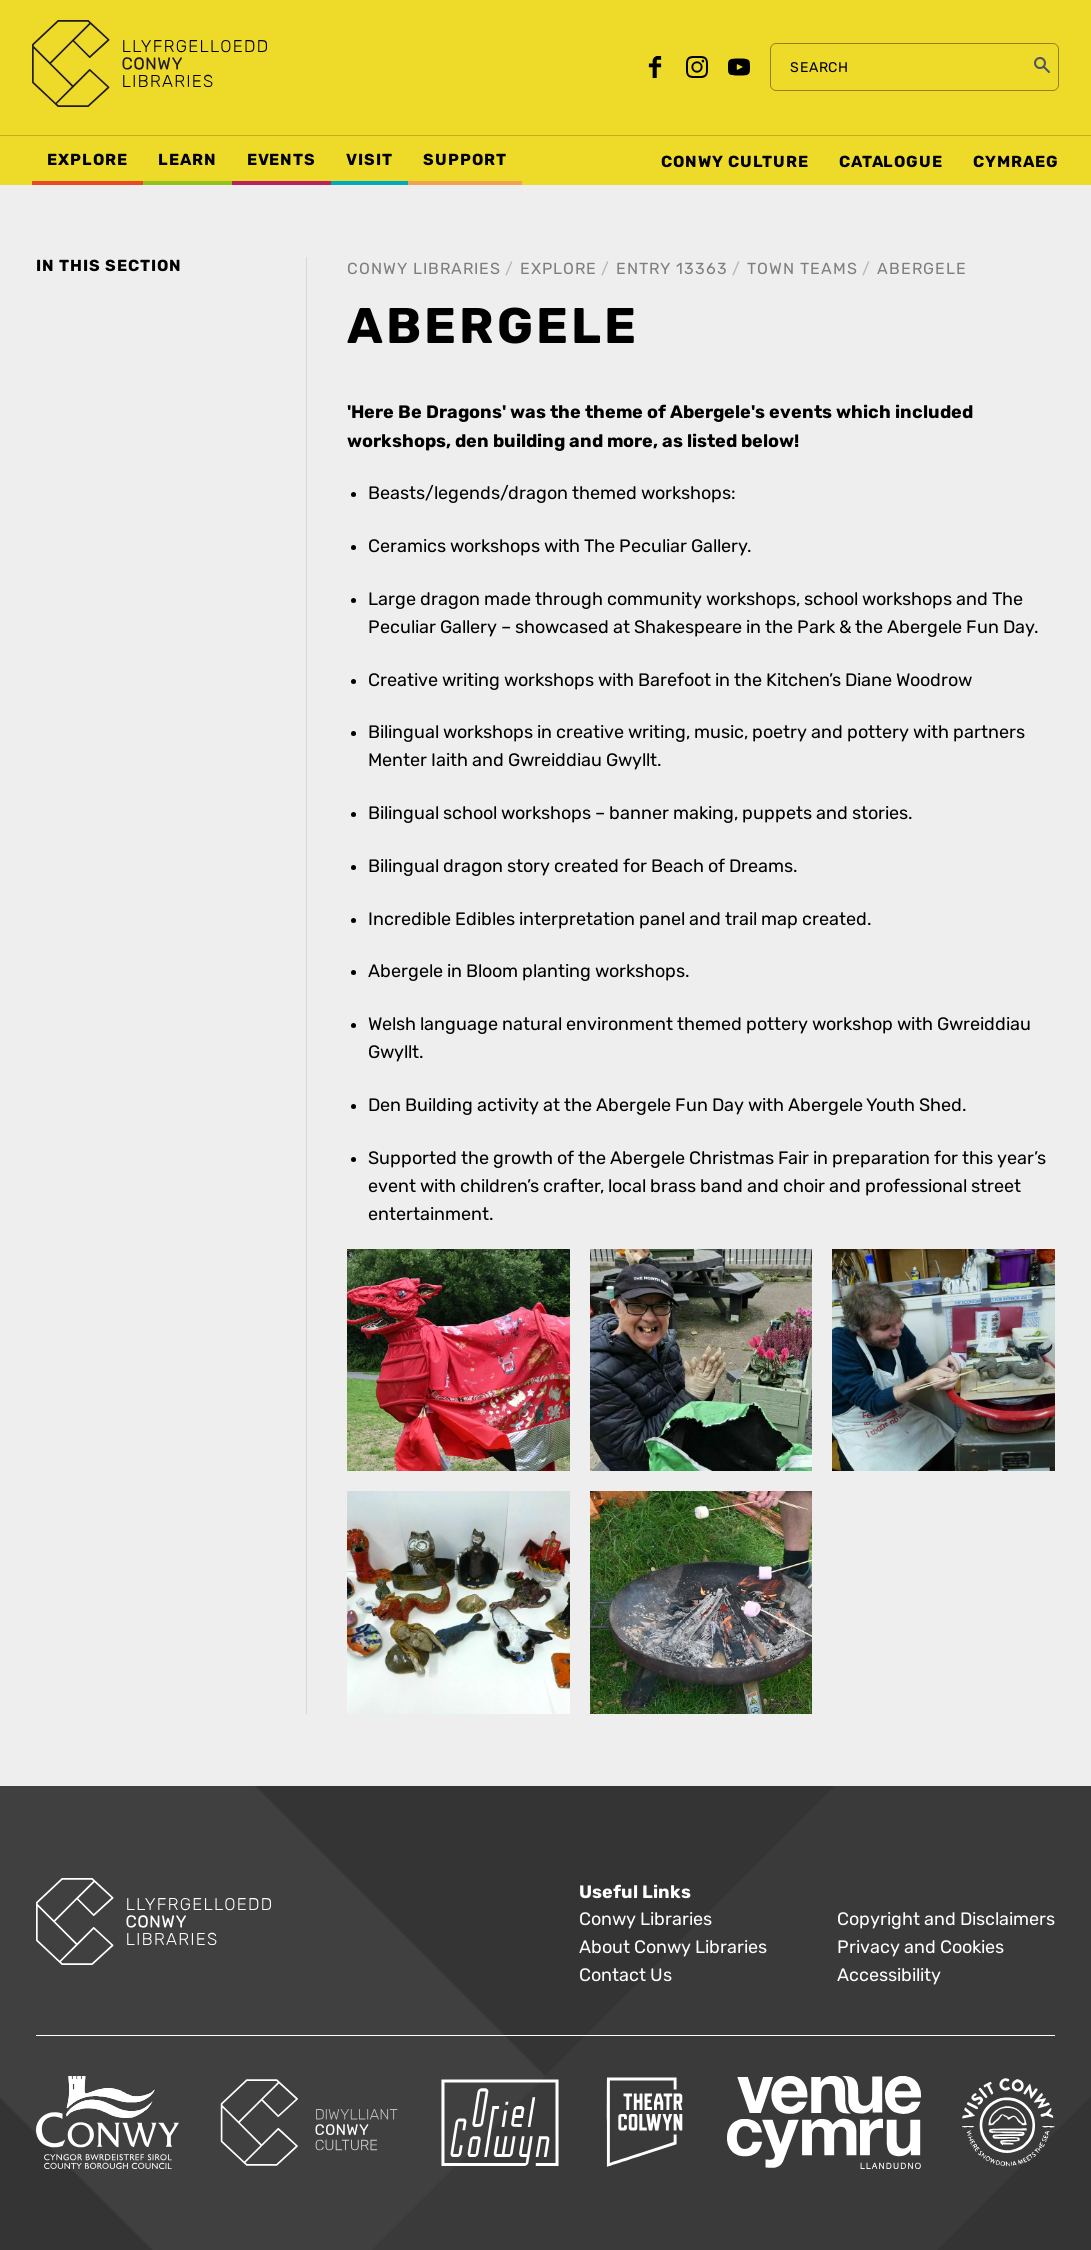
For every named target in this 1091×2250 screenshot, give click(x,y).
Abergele (922, 268)
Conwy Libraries (424, 268)
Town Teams (802, 268)
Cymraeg (1016, 162)
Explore (558, 268)
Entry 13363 (672, 268)
